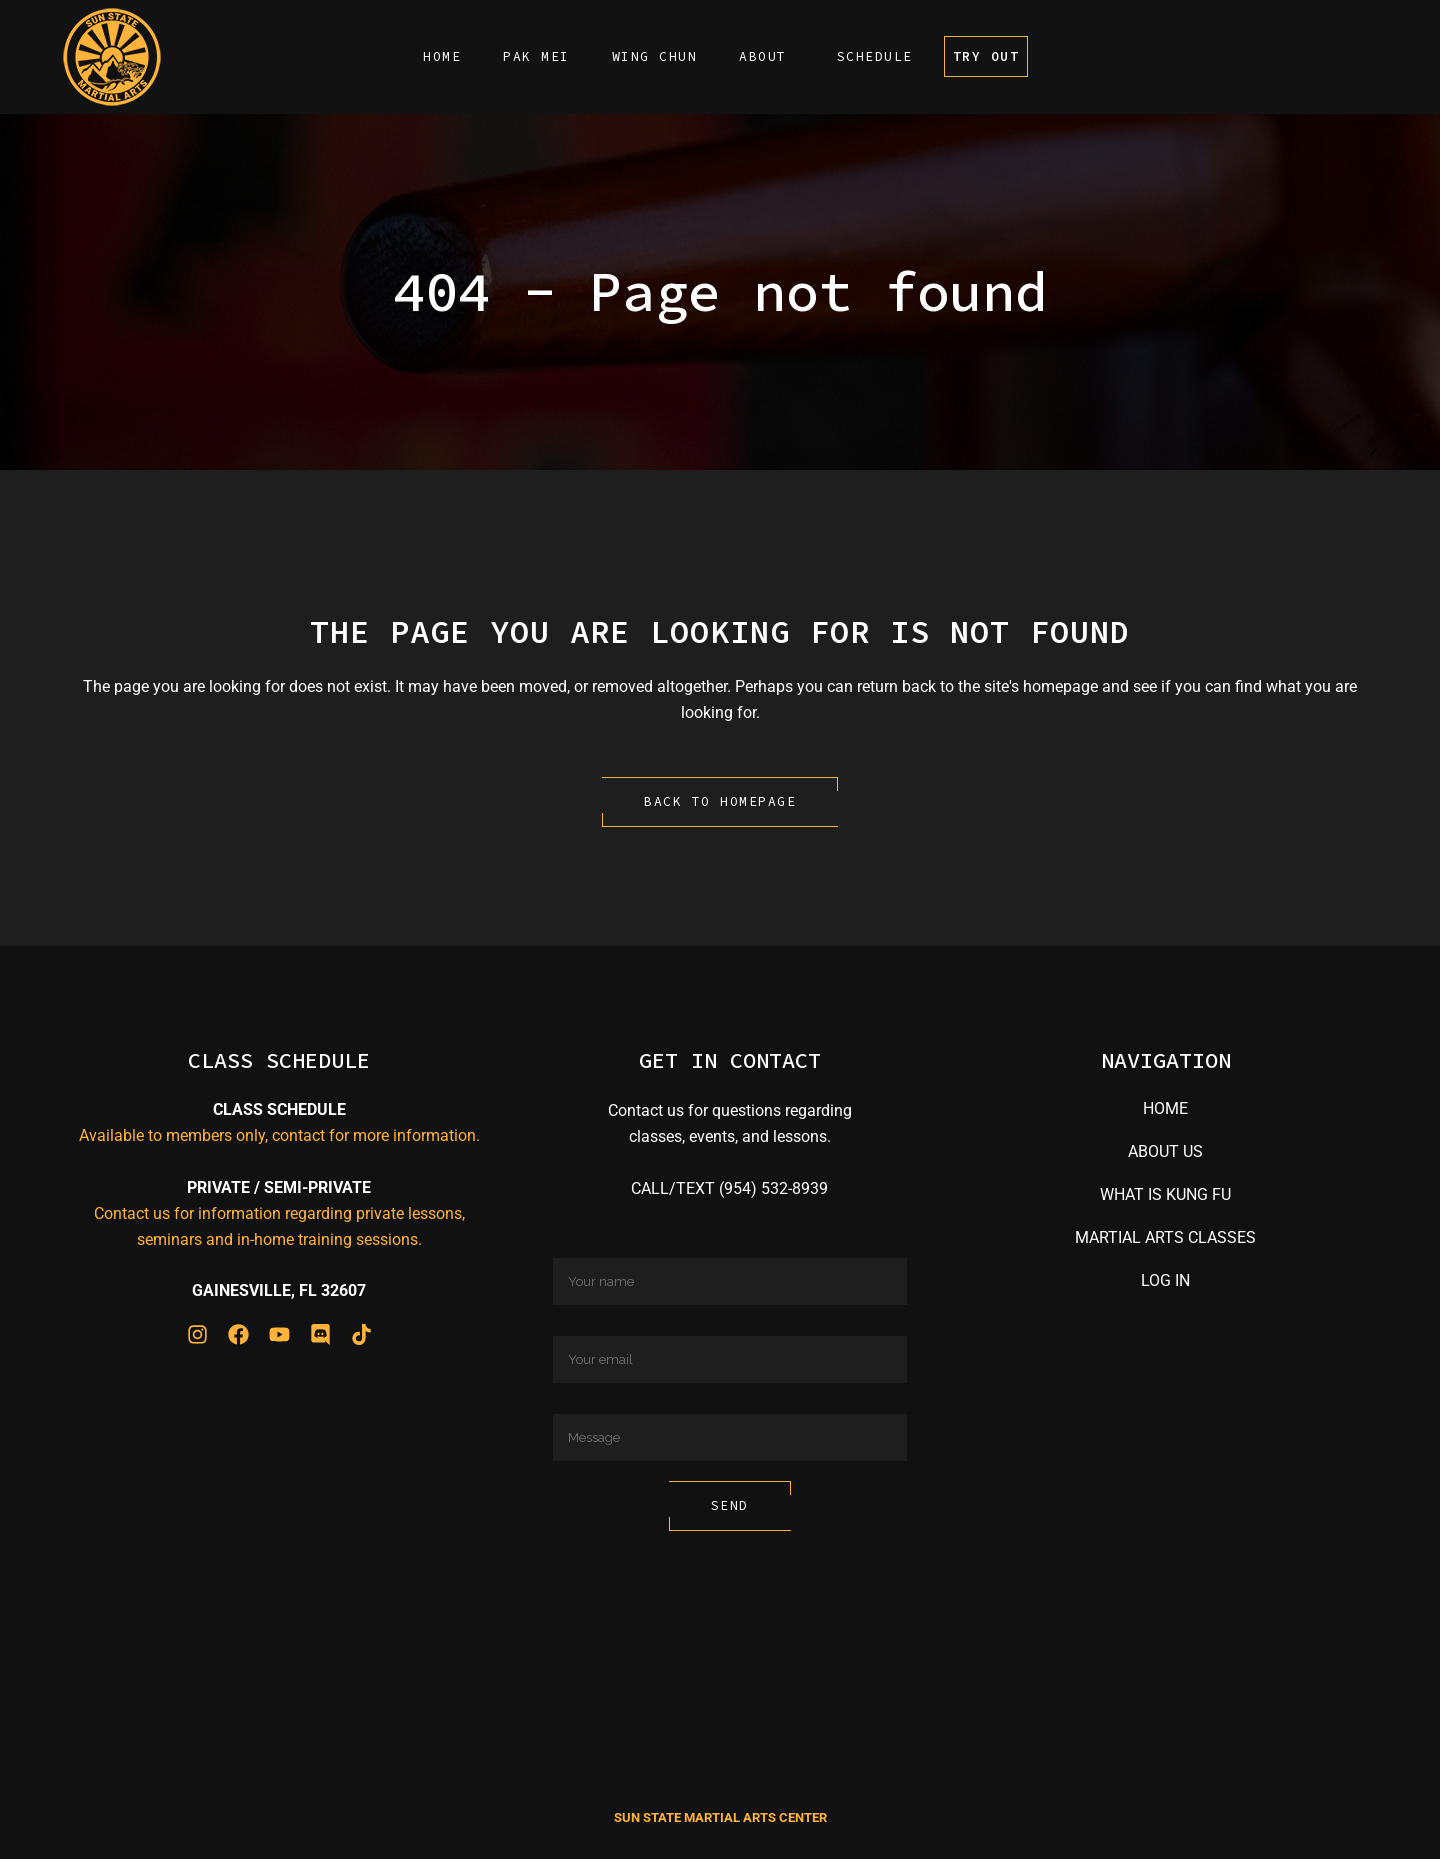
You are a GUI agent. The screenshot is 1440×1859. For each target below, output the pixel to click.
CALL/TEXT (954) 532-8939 (729, 1188)
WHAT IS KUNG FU (1165, 1194)
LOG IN (1165, 1280)
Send (730, 1505)
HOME (1165, 1108)
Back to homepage (720, 801)
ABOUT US (1165, 1151)
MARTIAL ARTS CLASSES (1165, 1237)
